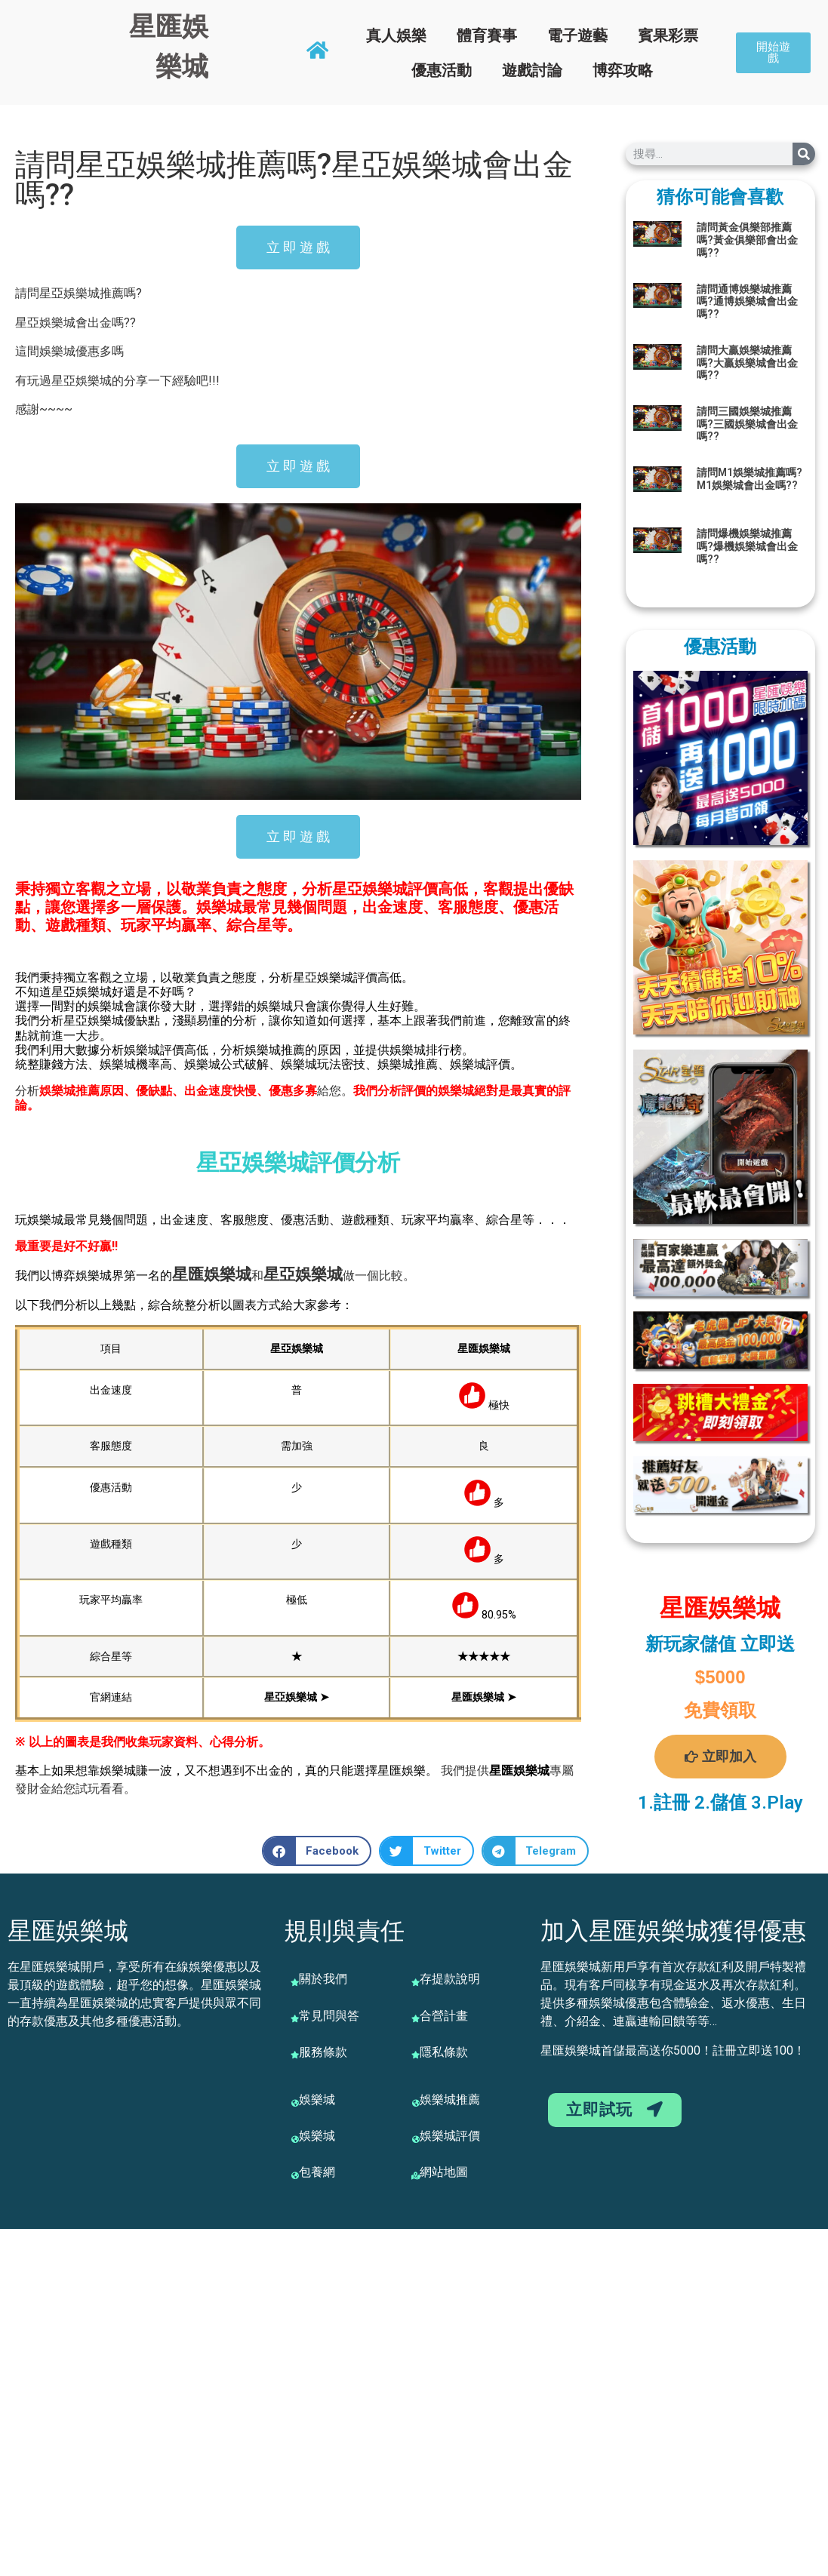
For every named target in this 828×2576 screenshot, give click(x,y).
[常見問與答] (295, 2018)
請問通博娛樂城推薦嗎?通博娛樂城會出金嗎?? (747, 302)
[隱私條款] (416, 2054)
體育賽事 (487, 35)
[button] (317, 1851)
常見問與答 (329, 2016)
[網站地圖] (416, 2175)
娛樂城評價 (450, 2136)
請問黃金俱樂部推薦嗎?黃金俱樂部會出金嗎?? (747, 240)
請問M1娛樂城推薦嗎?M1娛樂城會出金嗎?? (749, 478)
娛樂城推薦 (450, 2099)
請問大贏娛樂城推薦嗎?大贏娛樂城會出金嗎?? (747, 363)
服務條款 (323, 2052)
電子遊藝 (577, 35)
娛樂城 (227, 1274)
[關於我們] (295, 1982)
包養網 (317, 2172)
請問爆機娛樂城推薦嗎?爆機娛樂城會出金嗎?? (747, 546)
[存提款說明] (416, 1982)
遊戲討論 (532, 70)
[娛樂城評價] (416, 2139)
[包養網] (295, 2175)
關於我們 (323, 1979)
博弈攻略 (623, 70)
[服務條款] (295, 2054)
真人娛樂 (396, 35)
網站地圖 (444, 2172)
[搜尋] (804, 154)
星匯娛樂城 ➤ (483, 1697)
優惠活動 (441, 70)
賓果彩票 (668, 35)
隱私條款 (444, 2052)
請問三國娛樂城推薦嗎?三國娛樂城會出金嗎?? (747, 424)
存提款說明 (450, 1979)
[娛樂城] (295, 2103)
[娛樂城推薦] (416, 2103)
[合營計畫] (416, 2018)
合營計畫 (444, 2016)
